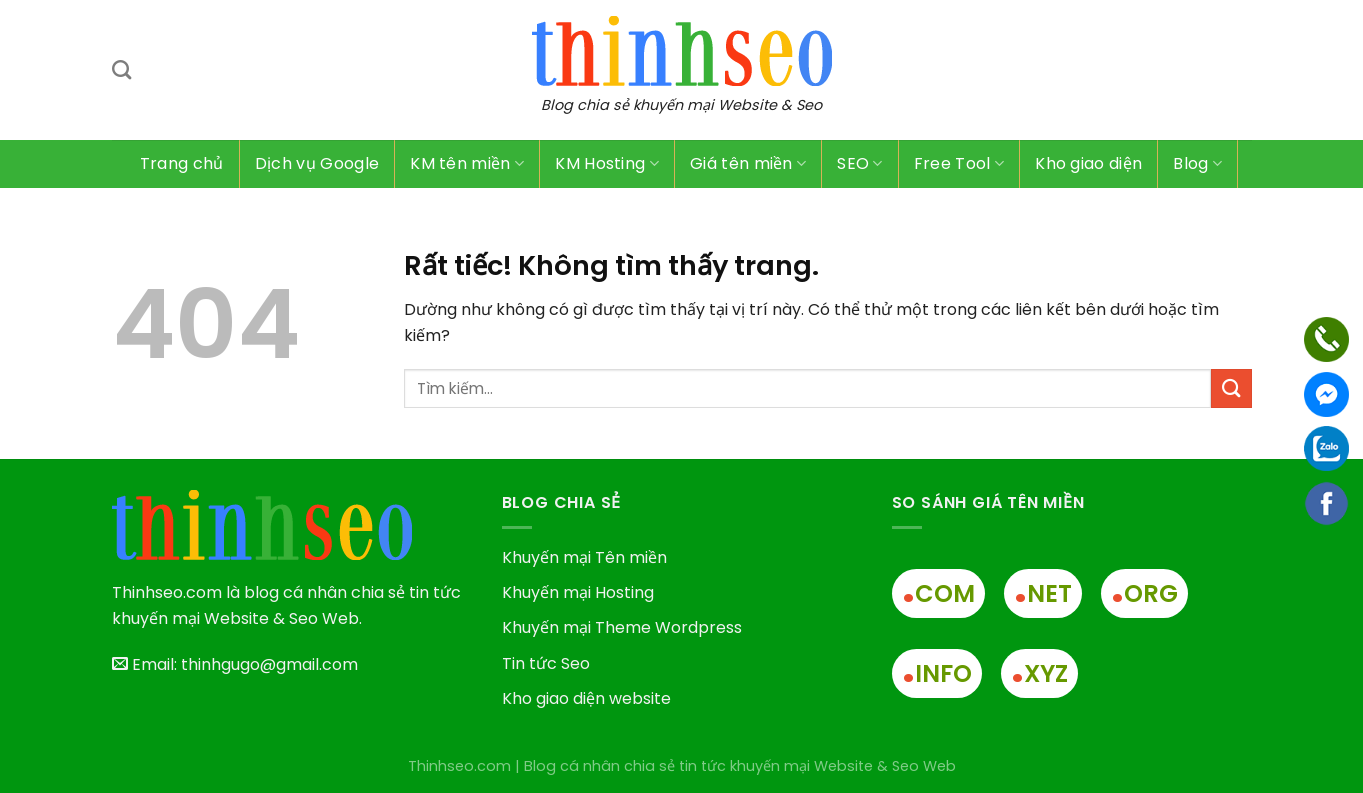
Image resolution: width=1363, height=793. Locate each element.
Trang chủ (182, 163)
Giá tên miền (748, 163)
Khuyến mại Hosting (578, 592)
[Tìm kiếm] (121, 69)
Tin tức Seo (546, 663)
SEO (859, 163)
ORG (1144, 593)
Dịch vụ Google (317, 163)
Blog (1197, 163)
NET (1043, 593)
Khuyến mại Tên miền (584, 557)
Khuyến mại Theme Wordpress (622, 627)
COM (938, 593)
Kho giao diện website (586, 698)
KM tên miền (467, 163)
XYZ (1039, 673)
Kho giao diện (1088, 163)
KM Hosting (607, 163)
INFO (937, 673)
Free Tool (959, 163)
